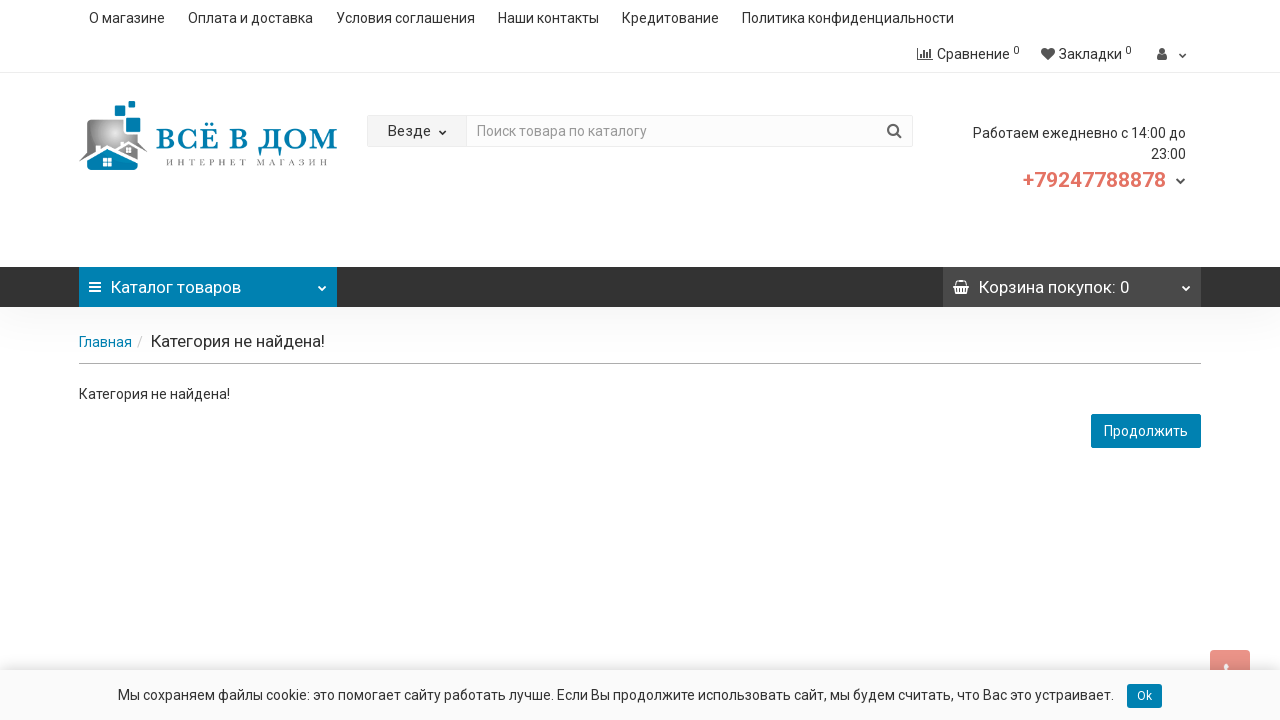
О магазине (127, 18)
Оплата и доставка (250, 18)
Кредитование (670, 18)
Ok (1144, 696)
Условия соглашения (405, 18)
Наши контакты (548, 18)
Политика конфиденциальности (848, 18)
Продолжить (1146, 431)
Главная (105, 342)
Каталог (208, 282)
